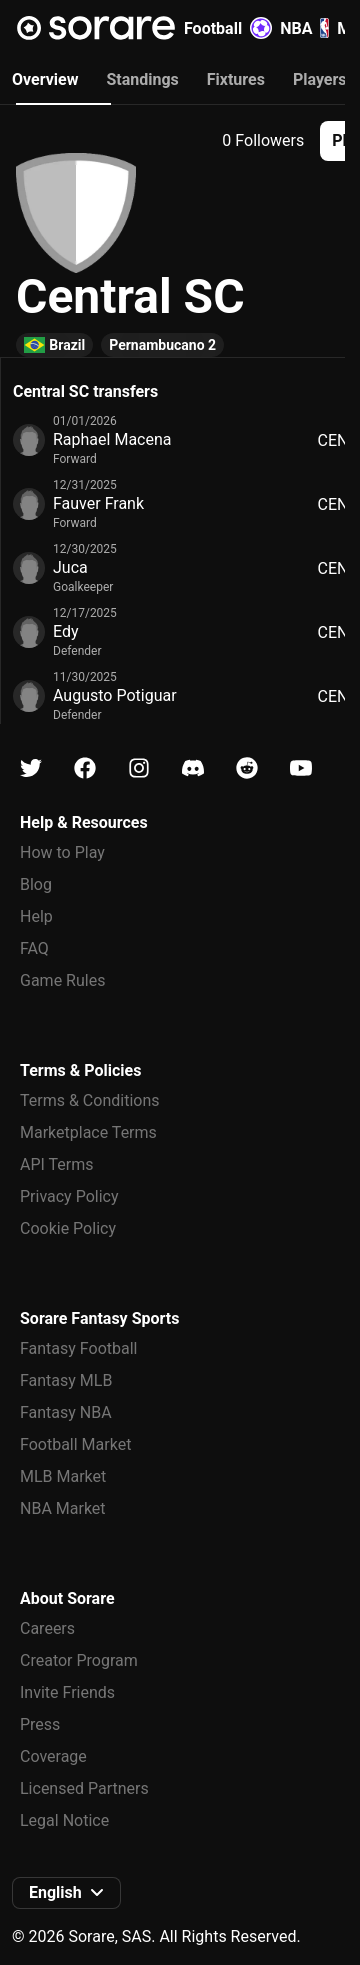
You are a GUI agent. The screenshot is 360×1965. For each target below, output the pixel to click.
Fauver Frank (98, 503)
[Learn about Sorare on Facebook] (85, 768)
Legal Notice (64, 1820)
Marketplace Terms (88, 1132)
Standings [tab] (142, 79)
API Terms (57, 1164)
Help (36, 916)
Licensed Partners (84, 1788)
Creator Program (79, 1660)
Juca (70, 567)
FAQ (34, 948)
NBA (304, 28)
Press (40, 1724)
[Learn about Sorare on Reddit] (247, 768)
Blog (36, 884)
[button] (66, 1893)
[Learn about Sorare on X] (31, 768)
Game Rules (62, 980)
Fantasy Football (78, 1348)
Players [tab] (320, 79)
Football (228, 28)
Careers (47, 1628)
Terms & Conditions (90, 1100)
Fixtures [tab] (236, 79)
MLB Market (63, 1476)
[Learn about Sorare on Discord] (193, 768)
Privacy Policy (69, 1196)
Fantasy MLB (66, 1380)
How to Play (62, 852)
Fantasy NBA (66, 1412)
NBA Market (63, 1508)
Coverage (53, 1756)
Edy (66, 631)
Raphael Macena (112, 439)
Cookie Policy (68, 1228)
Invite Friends (67, 1692)
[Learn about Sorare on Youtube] (301, 768)
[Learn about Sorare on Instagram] (139, 768)
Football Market (75, 1444)
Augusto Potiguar (115, 695)
